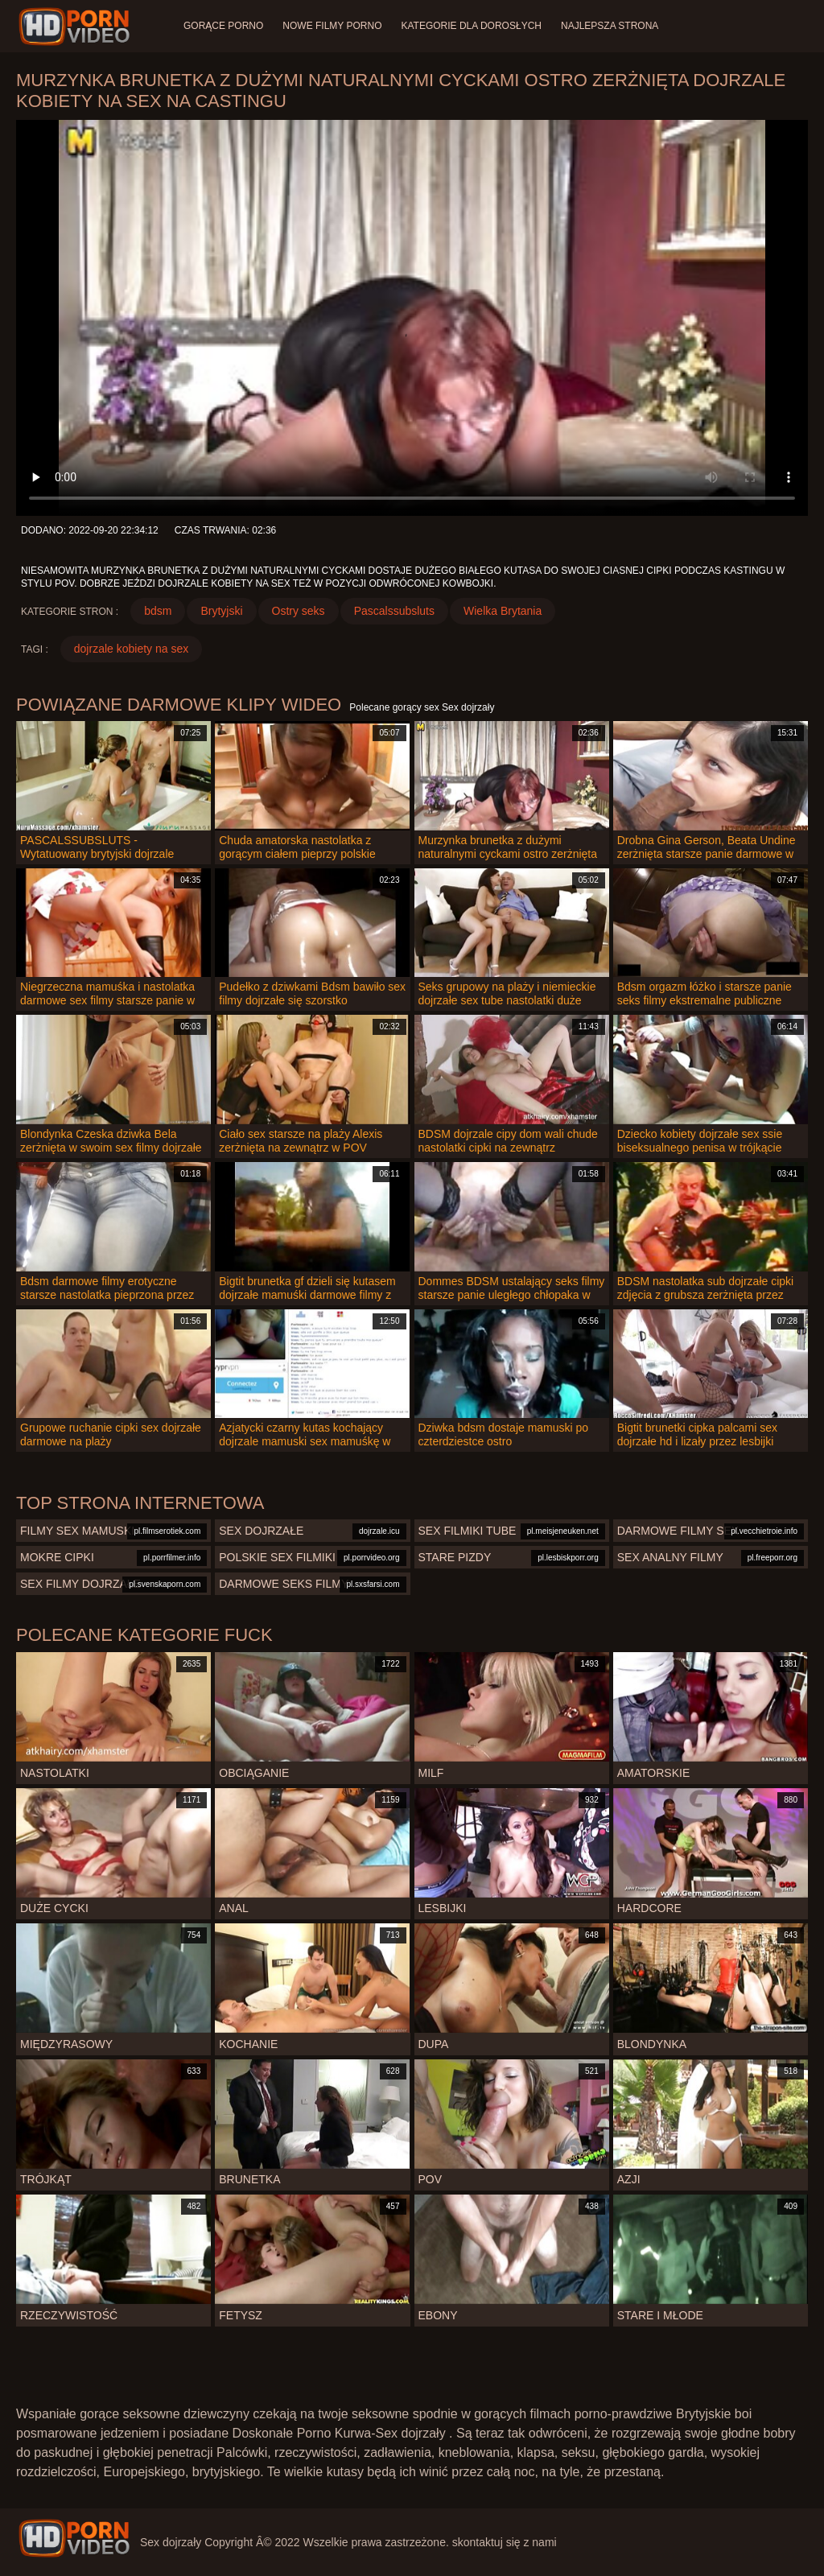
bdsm (157, 610)
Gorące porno (223, 25)
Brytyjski (221, 610)
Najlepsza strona (609, 25)
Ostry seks (298, 610)
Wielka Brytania (503, 610)
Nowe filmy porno (331, 25)
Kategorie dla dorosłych (471, 25)
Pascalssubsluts (394, 610)
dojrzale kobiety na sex (131, 648)
